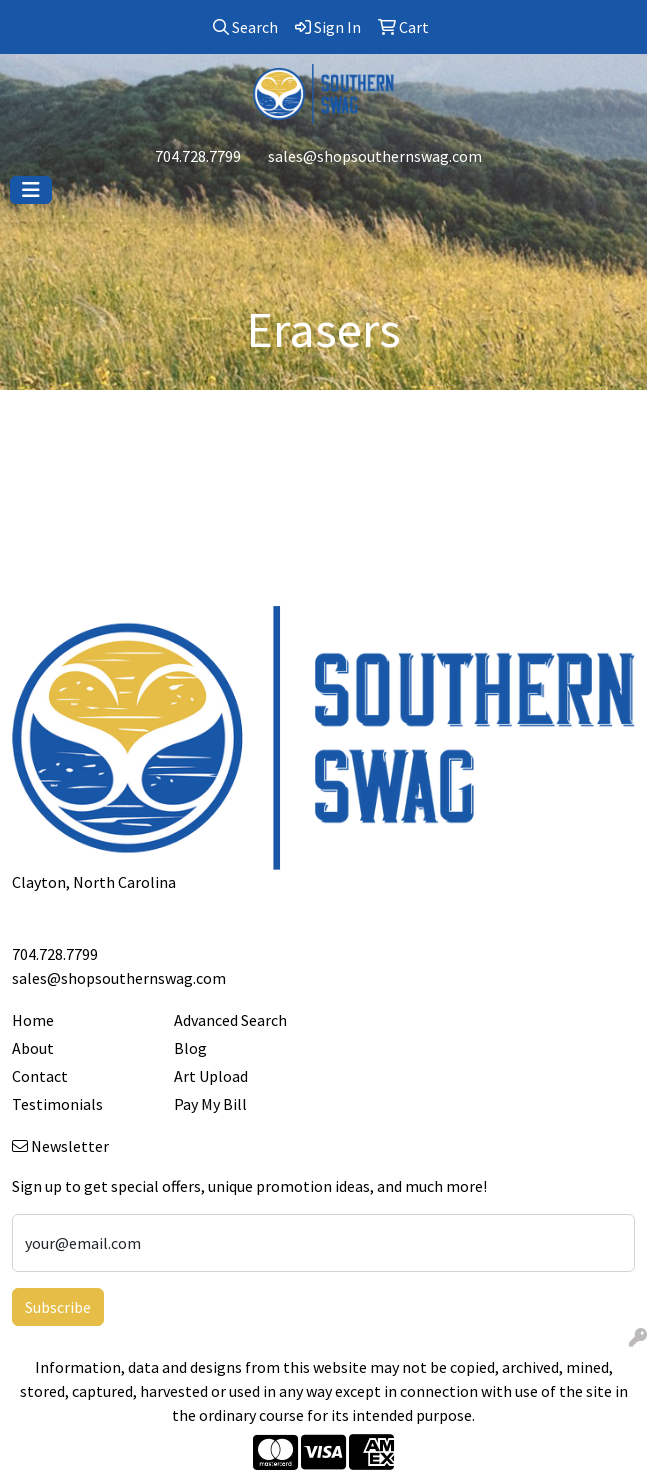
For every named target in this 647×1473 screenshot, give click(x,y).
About (33, 1048)
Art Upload (211, 1076)
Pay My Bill (210, 1104)
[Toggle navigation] (31, 190)
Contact (40, 1076)
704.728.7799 (198, 156)
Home (33, 1020)
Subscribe (58, 1307)
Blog (190, 1048)
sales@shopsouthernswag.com (375, 156)
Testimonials (57, 1104)
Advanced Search (230, 1020)
